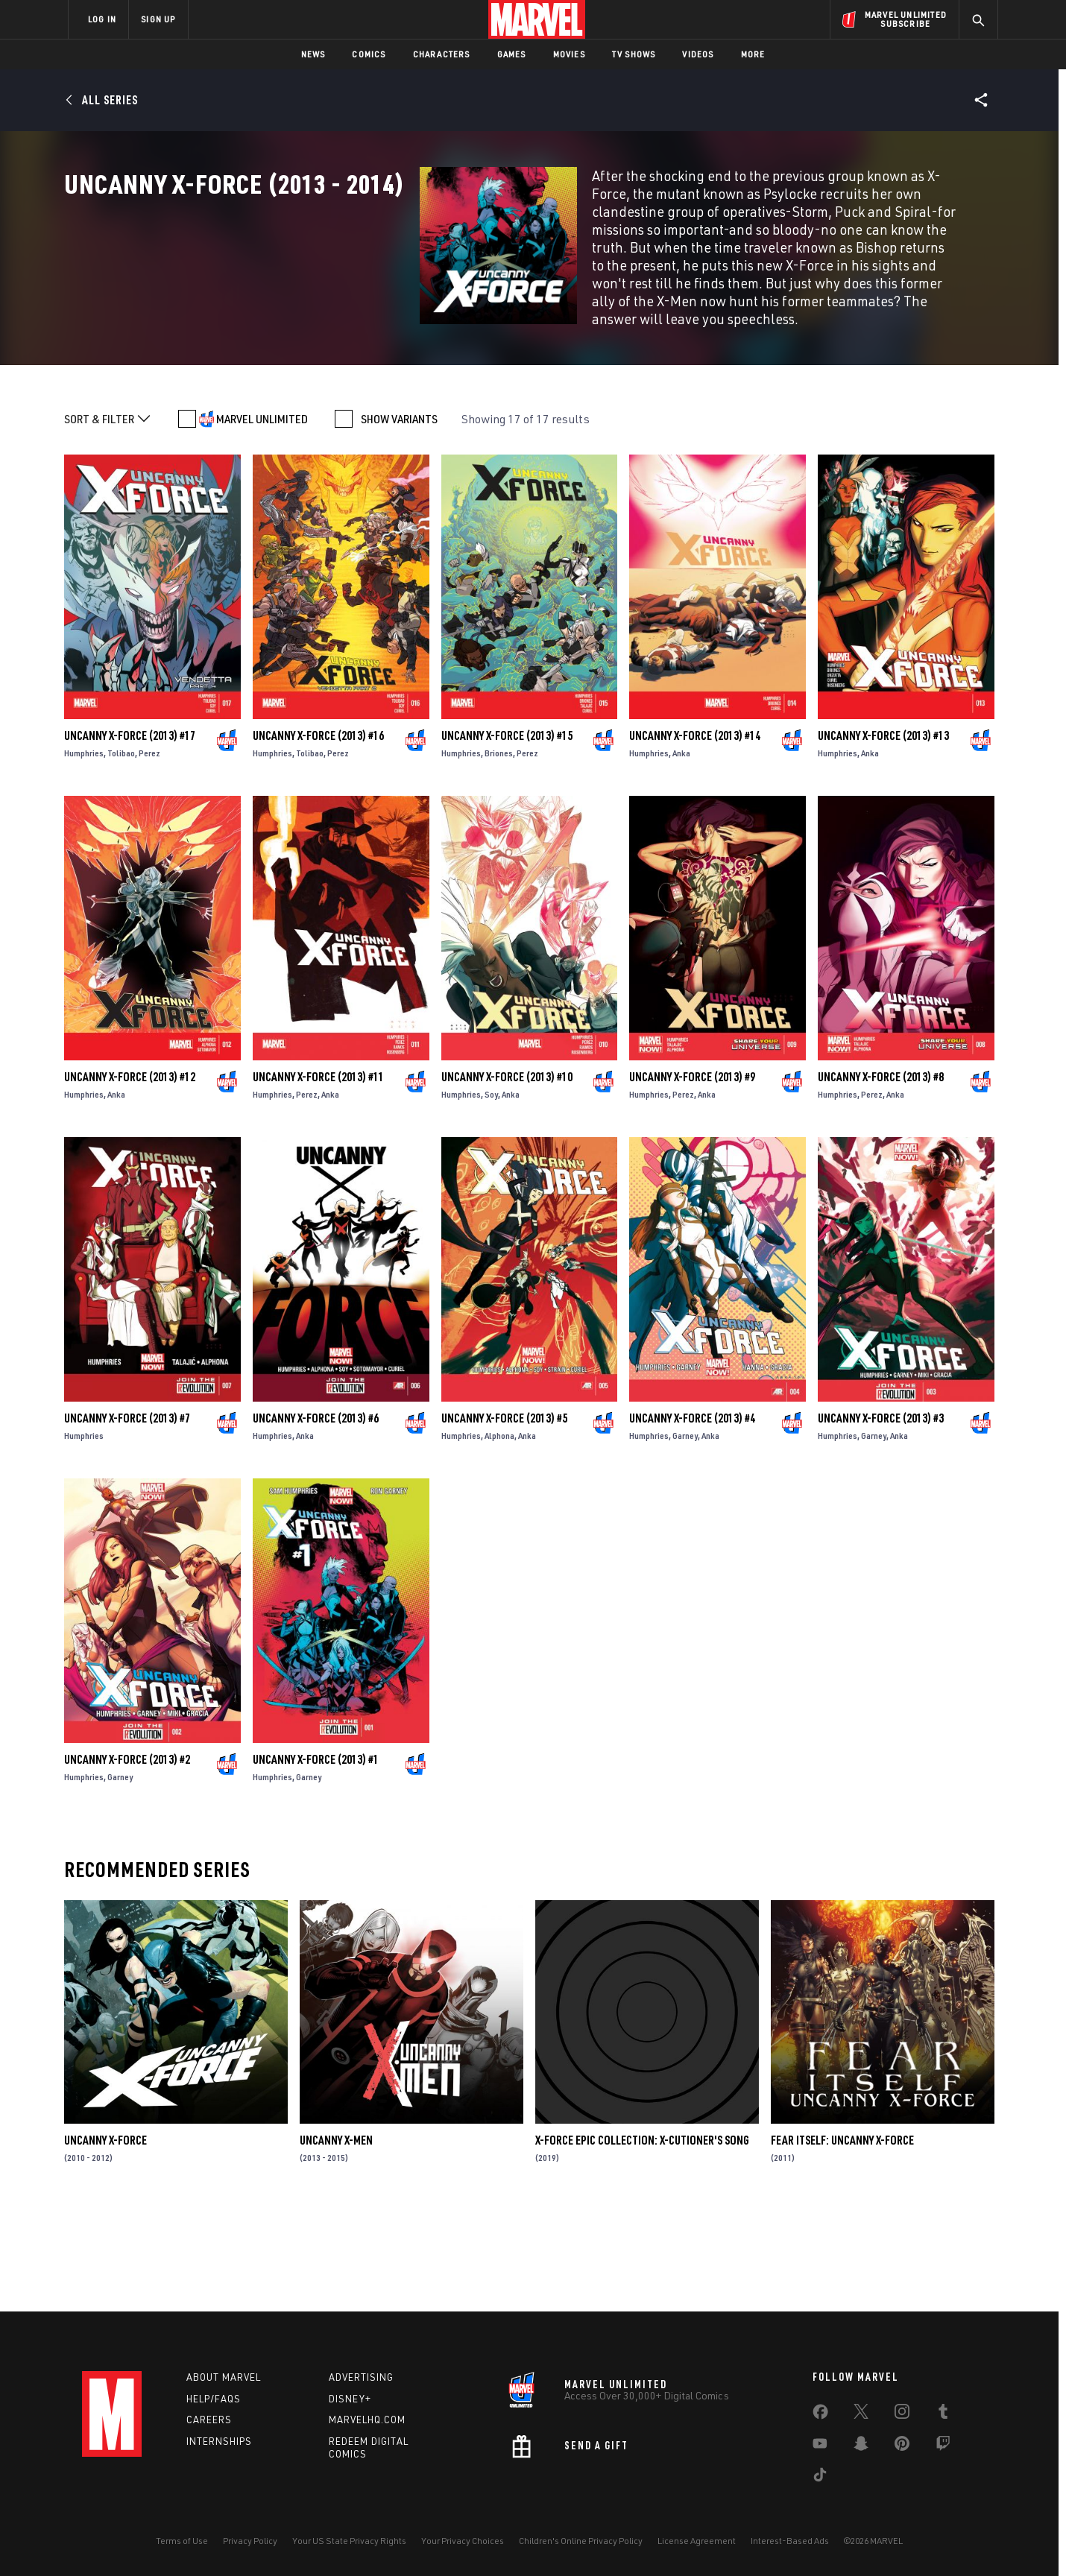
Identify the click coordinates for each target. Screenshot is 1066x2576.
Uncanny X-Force (105, 2239)
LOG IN (102, 19)
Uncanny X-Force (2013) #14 (694, 835)
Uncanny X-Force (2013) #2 (127, 1859)
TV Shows (634, 54)
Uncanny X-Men (336, 2239)
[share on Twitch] (943, 2446)
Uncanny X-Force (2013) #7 (127, 1517)
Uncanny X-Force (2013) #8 (881, 1176)
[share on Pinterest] (902, 2446)
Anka (681, 852)
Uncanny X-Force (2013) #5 (504, 1517)
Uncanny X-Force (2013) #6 (316, 1517)
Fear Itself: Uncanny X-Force (842, 2239)
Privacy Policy (250, 2540)
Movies (569, 54)
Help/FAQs (213, 2399)
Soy (491, 1194)
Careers (209, 2419)
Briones (499, 852)
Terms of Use (182, 2540)
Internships (219, 2441)
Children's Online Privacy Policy (581, 2540)
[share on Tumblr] (943, 2414)
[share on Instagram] (902, 2414)
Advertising (361, 2377)
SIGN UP (158, 19)
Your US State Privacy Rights (349, 2540)
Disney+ (350, 2399)
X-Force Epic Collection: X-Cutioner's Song (642, 2239)
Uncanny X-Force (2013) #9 (692, 1176)
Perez (149, 852)
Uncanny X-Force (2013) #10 (507, 1176)
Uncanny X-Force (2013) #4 (692, 1517)
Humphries (84, 852)
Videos (697, 54)
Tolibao (121, 852)
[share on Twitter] (861, 2414)
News (313, 54)
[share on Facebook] (820, 2415)
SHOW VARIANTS (399, 518)
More (753, 54)
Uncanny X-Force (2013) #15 (507, 835)
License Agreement (696, 2540)
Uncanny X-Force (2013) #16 (318, 835)
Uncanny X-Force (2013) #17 (129, 835)
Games (511, 54)
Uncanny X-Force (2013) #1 (316, 1859)
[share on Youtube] (820, 2446)
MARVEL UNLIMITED (262, 518)
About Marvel (223, 2377)
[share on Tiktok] (820, 2477)
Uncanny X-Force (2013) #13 (883, 835)
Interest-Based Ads (790, 2540)
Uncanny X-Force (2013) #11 (318, 1176)
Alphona (499, 1535)
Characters (441, 54)
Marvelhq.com (367, 2419)
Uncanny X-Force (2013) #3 (881, 1517)
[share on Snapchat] (861, 2446)
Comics (368, 54)
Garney (685, 1535)
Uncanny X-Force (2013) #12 (129, 1176)
